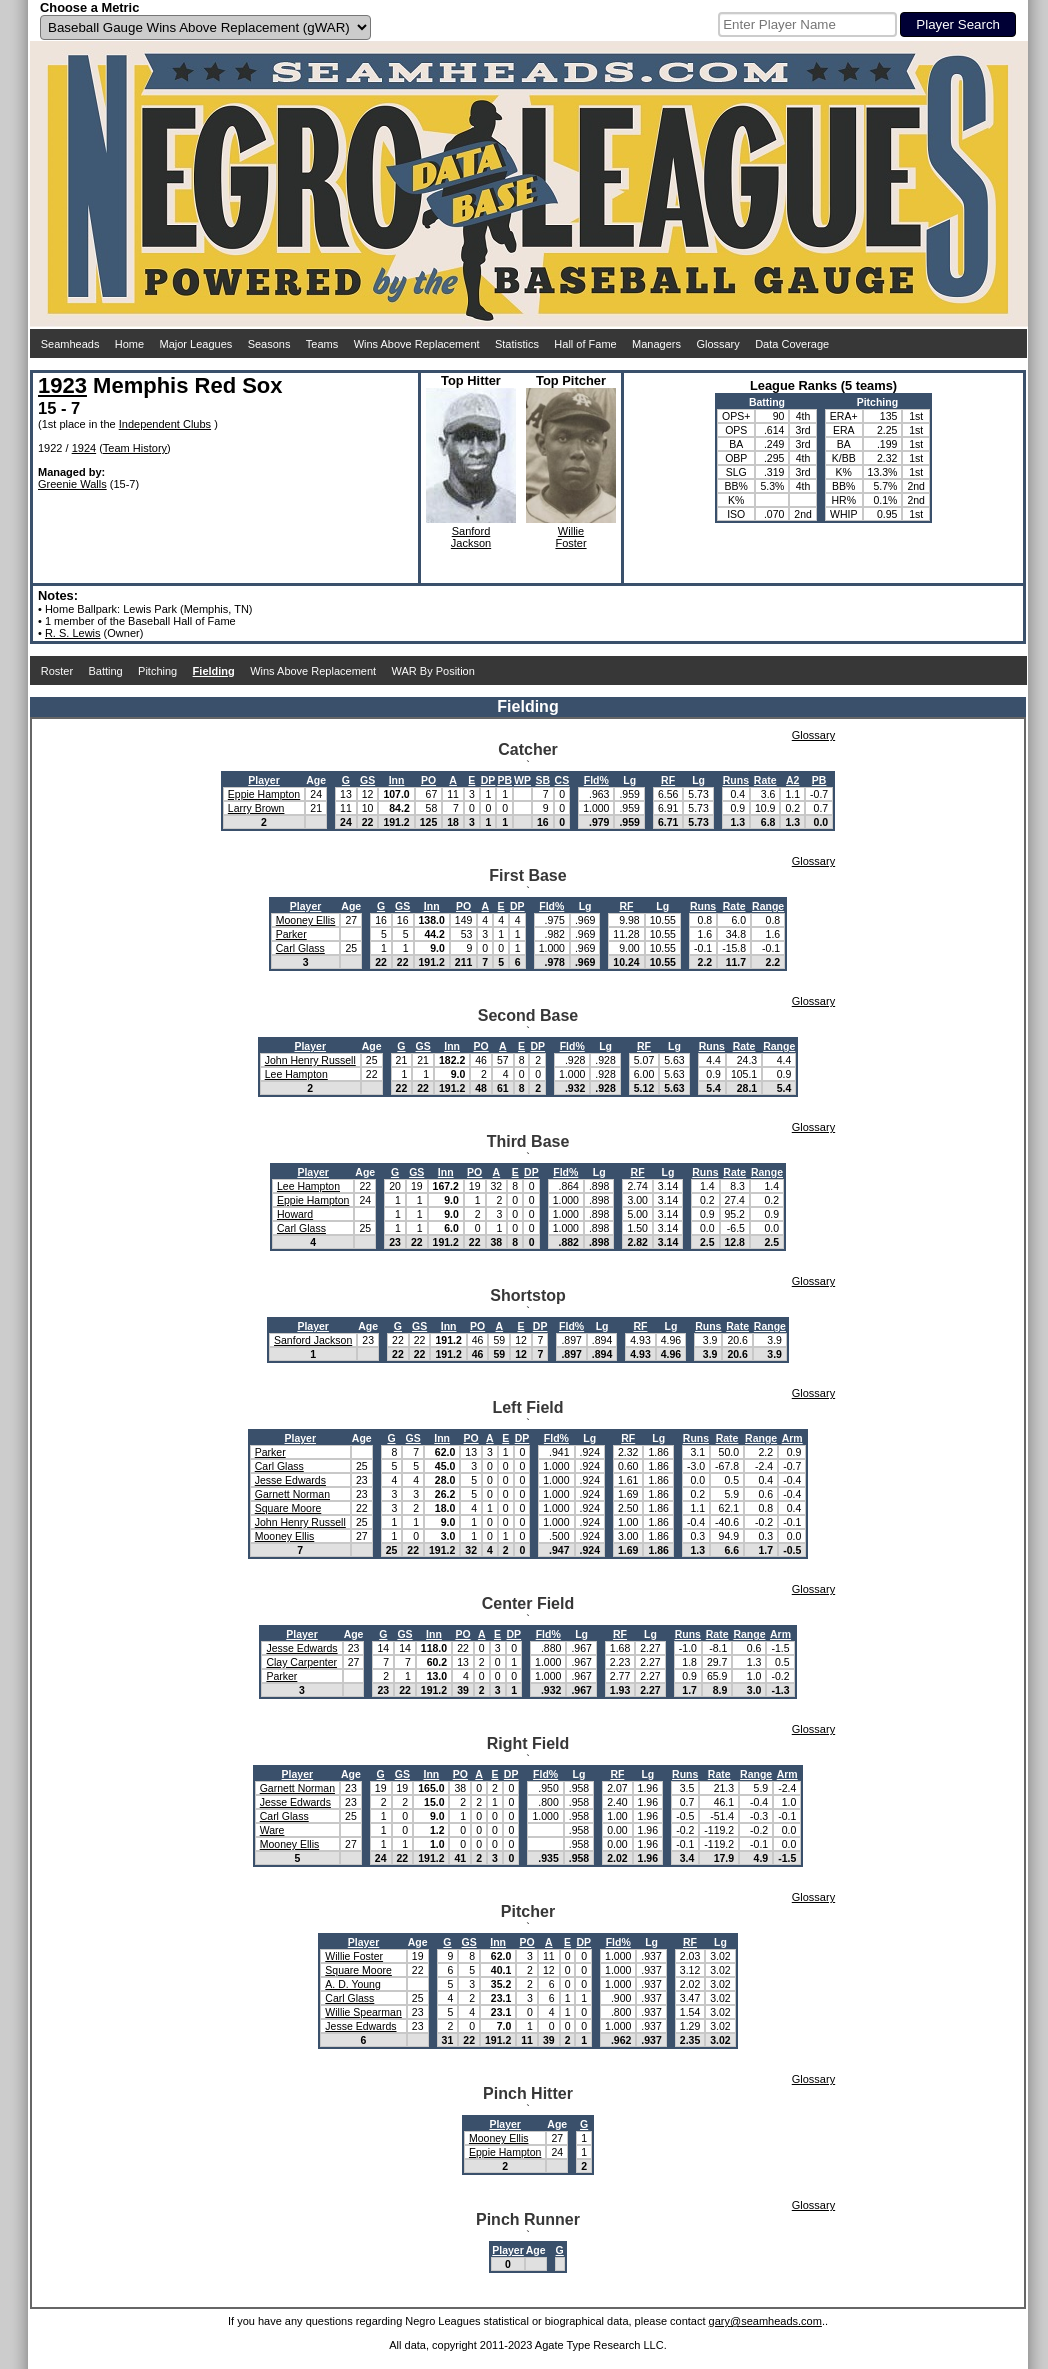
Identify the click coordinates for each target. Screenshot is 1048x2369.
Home (129, 344)
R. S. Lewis (73, 633)
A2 (792, 780)
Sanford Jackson (313, 1340)
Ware (272, 1830)
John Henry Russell (310, 1060)
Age (316, 780)
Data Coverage (792, 344)
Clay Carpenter (301, 1662)
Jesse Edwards (290, 1480)
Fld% (596, 780)
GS (367, 780)
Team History (135, 448)
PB (504, 780)
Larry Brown (256, 808)
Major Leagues (196, 344)
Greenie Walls (72, 484)
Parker (291, 934)
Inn (397, 780)
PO (428, 780)
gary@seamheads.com (765, 2321)
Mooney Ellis (306, 920)
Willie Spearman (363, 2012)
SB (542, 780)
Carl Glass (300, 948)
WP (522, 780)
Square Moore (288, 1508)
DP (488, 780)
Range (768, 906)
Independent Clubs (165, 424)
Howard (295, 1214)
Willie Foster (354, 1956)
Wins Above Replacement (417, 344)
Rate (765, 780)
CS (562, 780)
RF (668, 780)
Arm (792, 1438)
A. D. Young (352, 1984)
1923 (62, 385)
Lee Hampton (296, 1074)
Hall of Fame (585, 344)
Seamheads (70, 344)
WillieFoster (570, 537)
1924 (84, 448)
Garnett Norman (292, 1494)
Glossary (717, 344)
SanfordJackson (471, 537)
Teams (322, 344)
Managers (656, 344)
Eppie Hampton (264, 794)
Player (264, 780)
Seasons (269, 344)
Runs (736, 780)
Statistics (517, 344)
